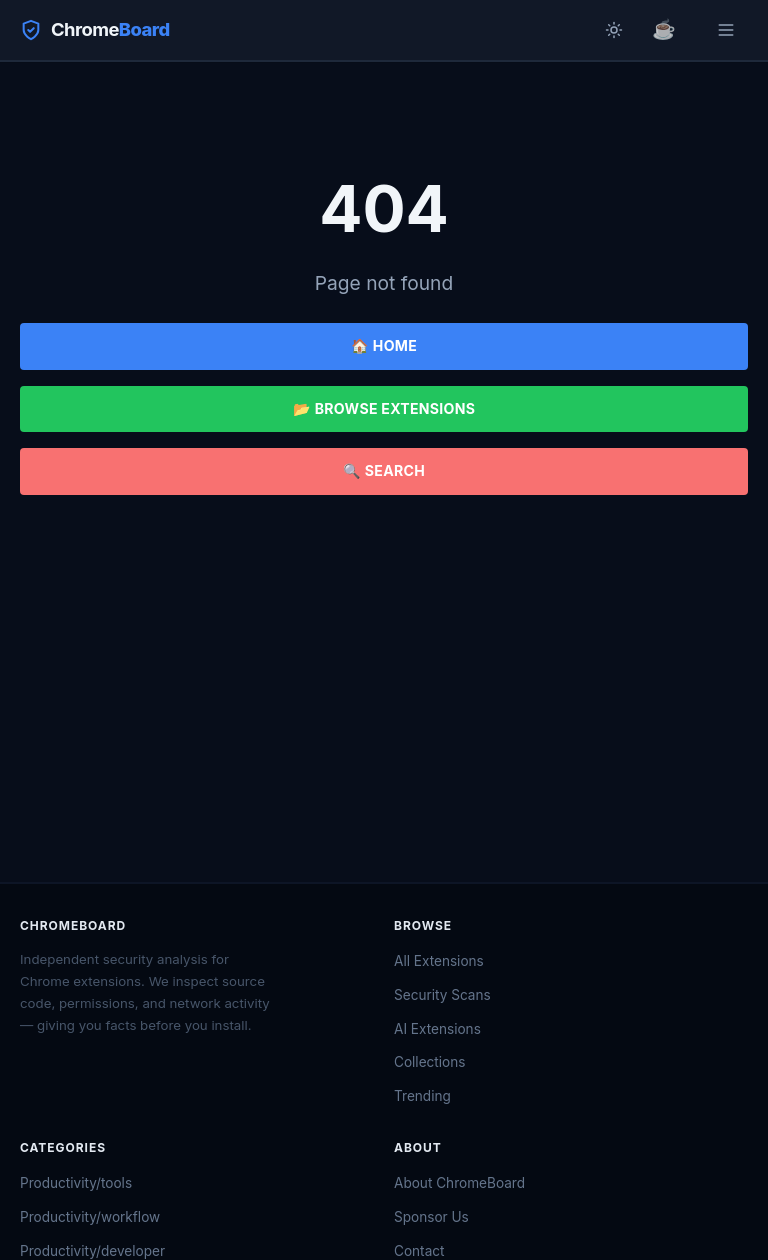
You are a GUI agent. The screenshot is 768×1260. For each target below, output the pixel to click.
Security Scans (442, 995)
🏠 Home (384, 345)
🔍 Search (384, 470)
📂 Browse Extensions (384, 408)
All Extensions (439, 961)
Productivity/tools (76, 1183)
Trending (422, 1096)
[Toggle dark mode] (614, 30)
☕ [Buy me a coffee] (664, 29)
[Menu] (726, 30)
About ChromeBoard (459, 1183)
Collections (429, 1062)
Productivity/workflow (90, 1217)
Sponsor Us (431, 1217)
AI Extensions (437, 1029)
